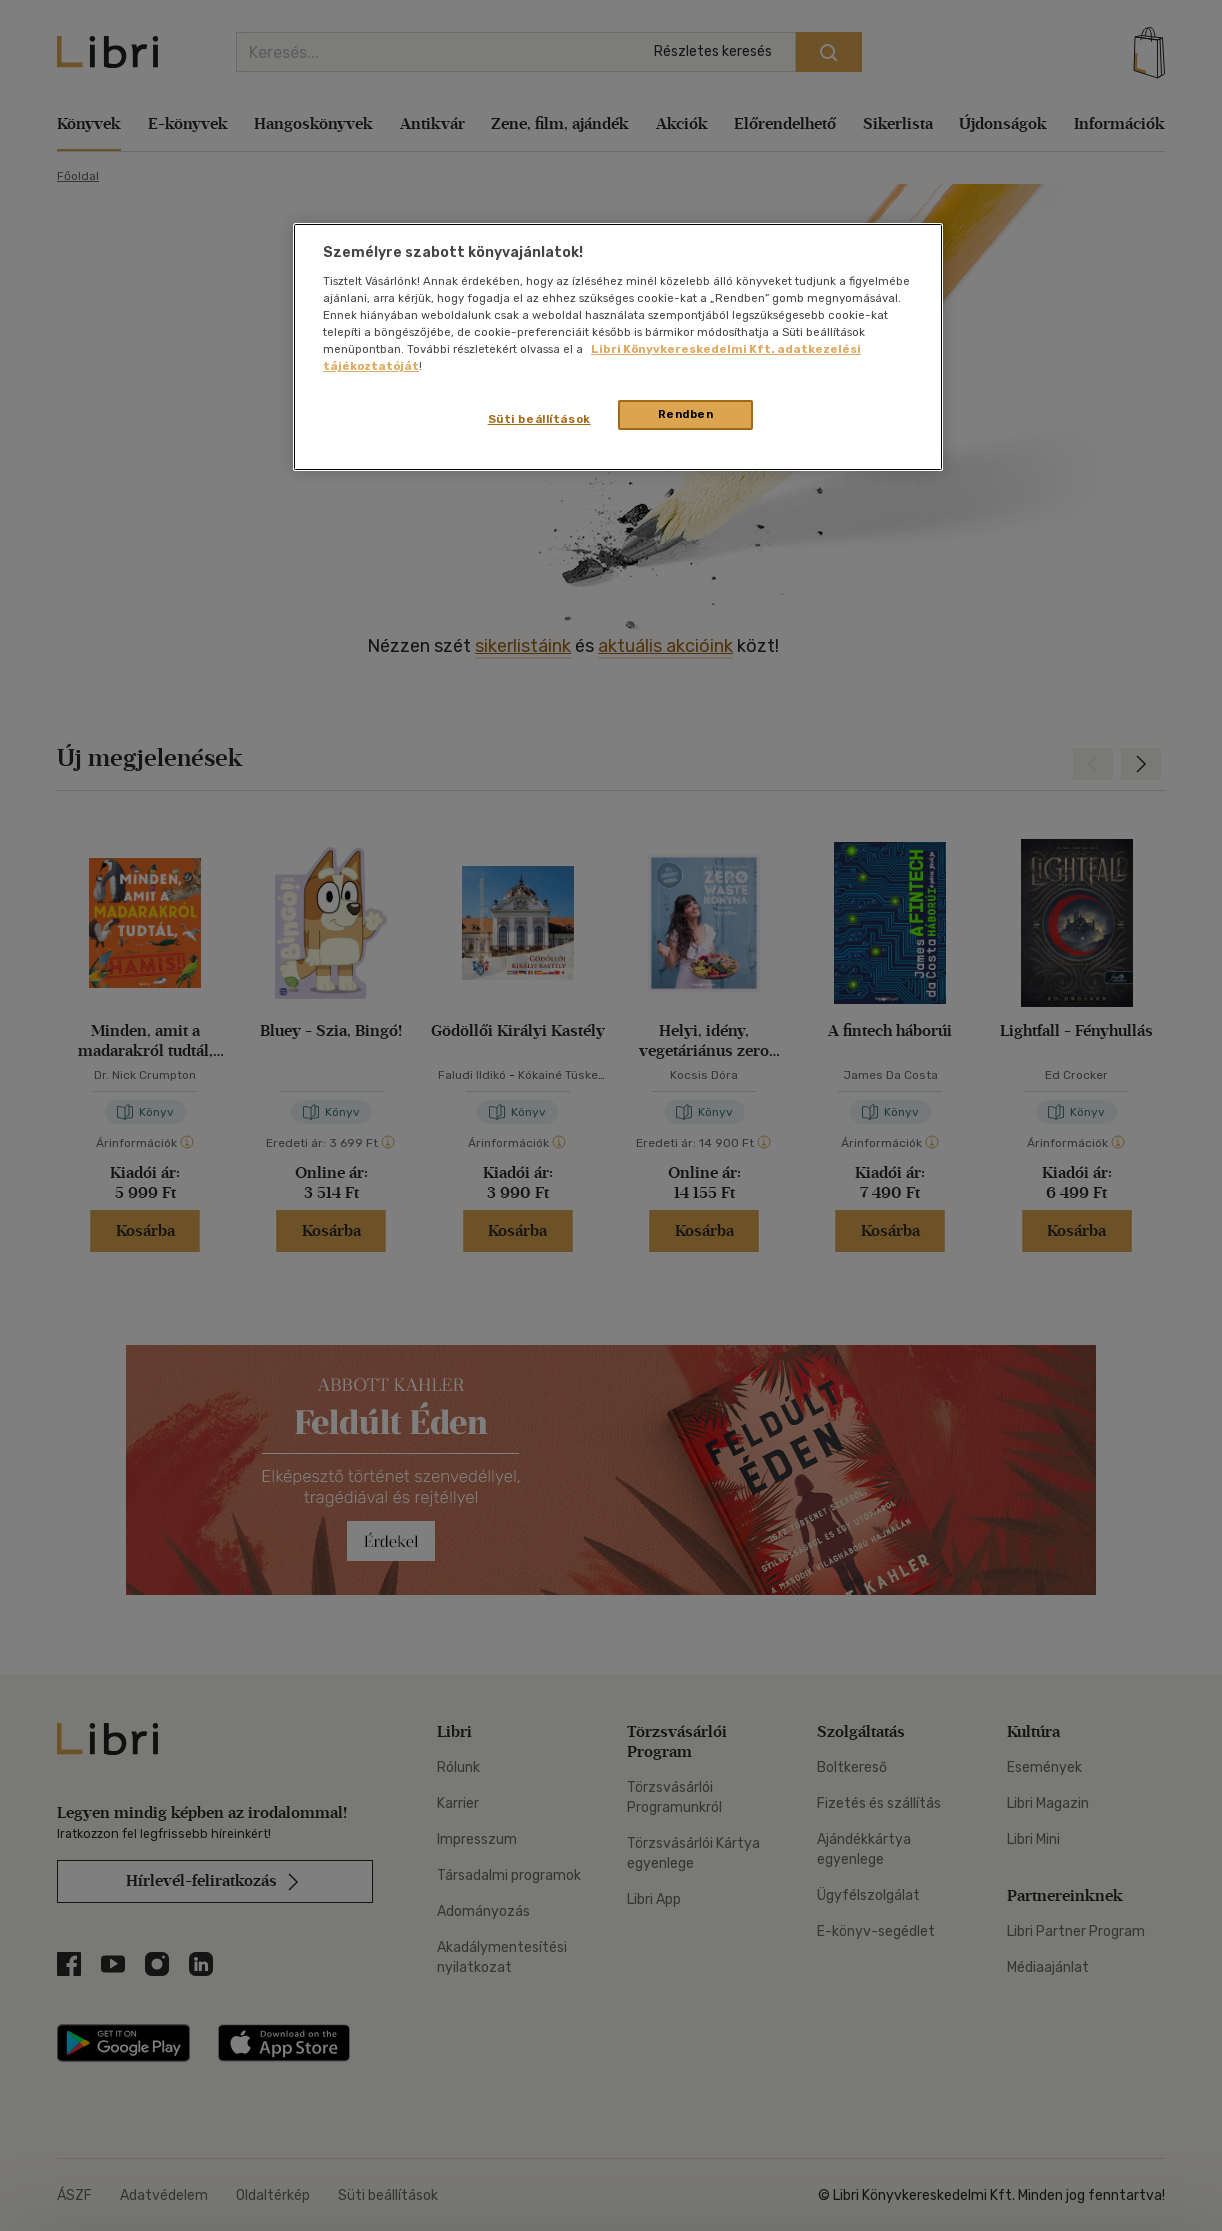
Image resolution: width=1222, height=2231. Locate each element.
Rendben (686, 414)
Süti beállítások (539, 419)
